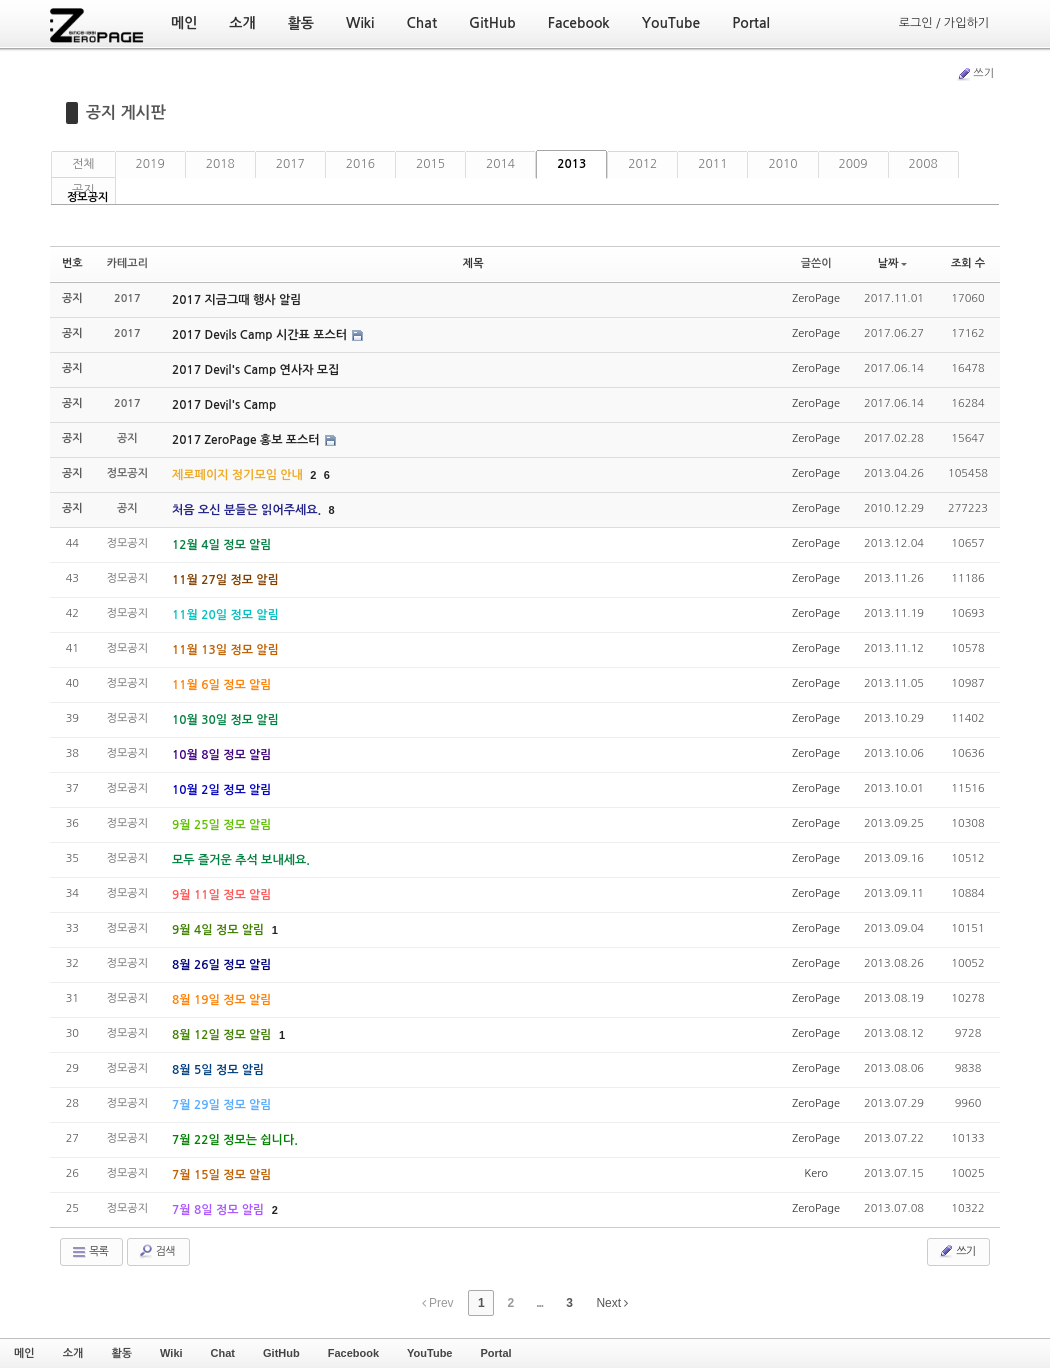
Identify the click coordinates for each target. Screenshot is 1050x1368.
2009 (853, 164)
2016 (360, 164)
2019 (150, 164)
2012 (642, 164)
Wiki (171, 1353)
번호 (72, 263)
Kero (816, 1173)
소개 (73, 1353)
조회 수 (968, 263)
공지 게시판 (126, 112)
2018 (220, 164)
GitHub (281, 1353)
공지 (83, 190)
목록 (89, 1252)
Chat (223, 1353)
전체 (83, 164)
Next (612, 1303)
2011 (712, 164)
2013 (571, 164)
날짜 (893, 263)
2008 (923, 164)
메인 (24, 1353)
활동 (121, 1353)
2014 (500, 164)
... (539, 1303)
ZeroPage (816, 298)
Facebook (353, 1353)
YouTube (429, 1353)
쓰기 (975, 74)
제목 (473, 263)
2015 (430, 164)
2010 (782, 164)
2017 (290, 164)
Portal (495, 1353)
